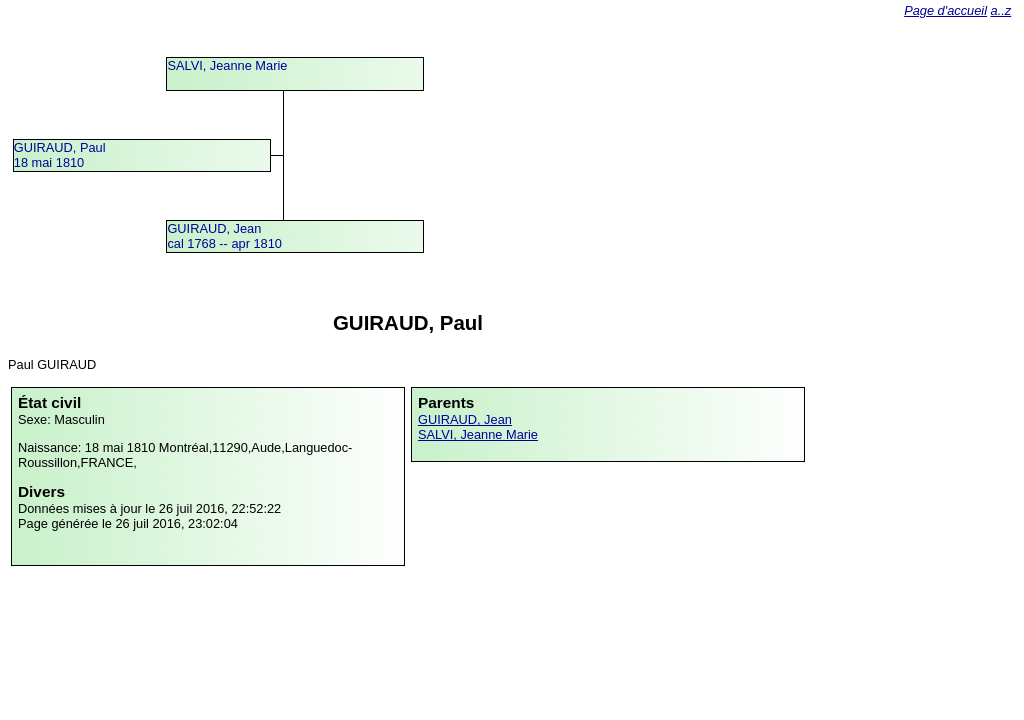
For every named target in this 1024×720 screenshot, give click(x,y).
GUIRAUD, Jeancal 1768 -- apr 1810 (224, 236)
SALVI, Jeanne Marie (227, 65)
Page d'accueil (945, 10)
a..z (1001, 10)
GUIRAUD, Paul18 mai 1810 (60, 155)
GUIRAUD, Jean (465, 419)
